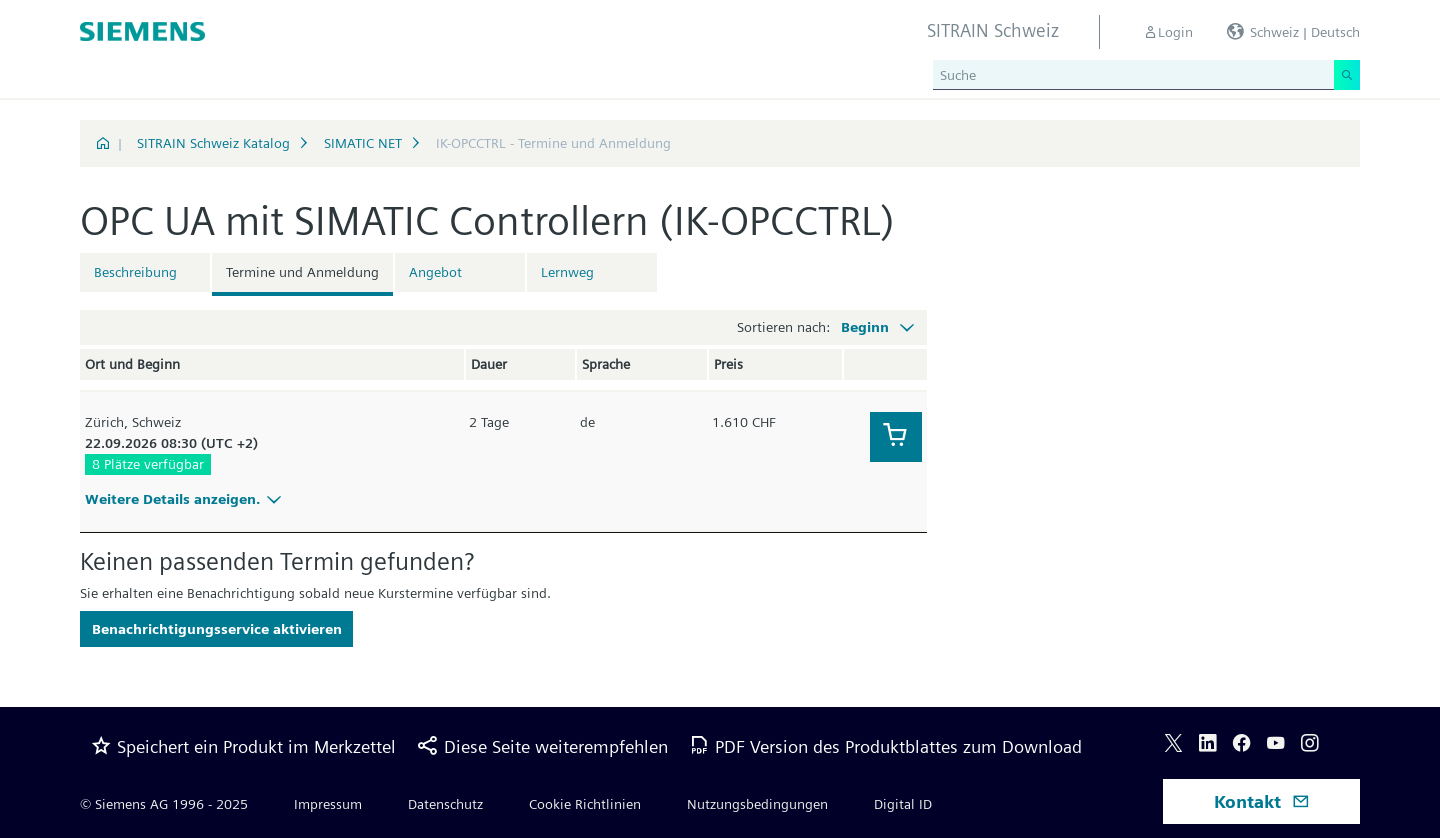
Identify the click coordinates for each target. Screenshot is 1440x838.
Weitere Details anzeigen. (186, 499)
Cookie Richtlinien (585, 804)
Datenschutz (445, 804)
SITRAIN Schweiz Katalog (213, 143)
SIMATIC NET (363, 143)
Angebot (435, 272)
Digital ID (903, 804)
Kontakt (1262, 801)
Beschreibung (135, 272)
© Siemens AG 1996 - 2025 (164, 804)
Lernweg (567, 272)
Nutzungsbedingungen (757, 804)
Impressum (328, 804)
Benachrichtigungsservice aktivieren (217, 629)
